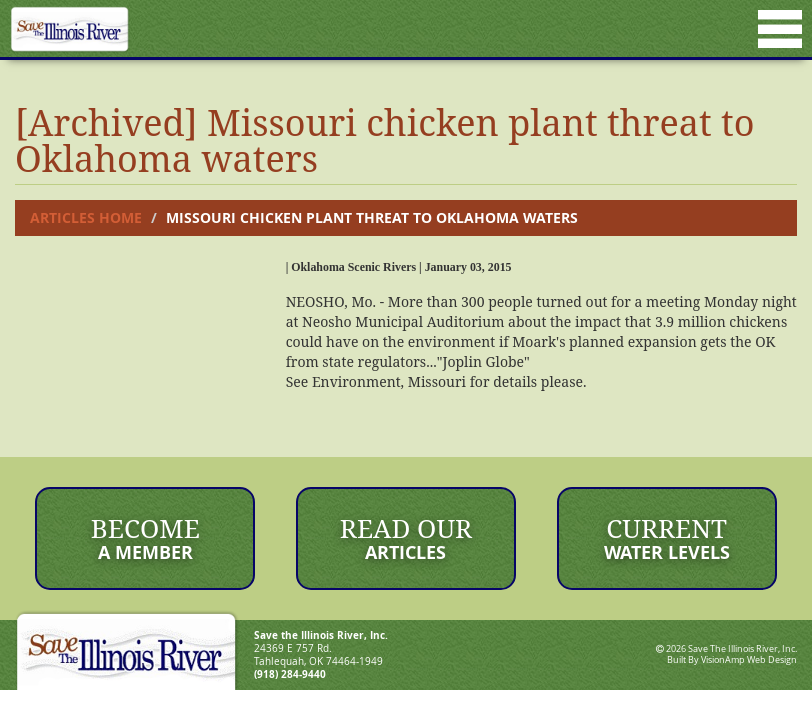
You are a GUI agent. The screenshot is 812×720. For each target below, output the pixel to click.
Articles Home (86, 217)
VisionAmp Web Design (749, 660)
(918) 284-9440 (290, 674)
